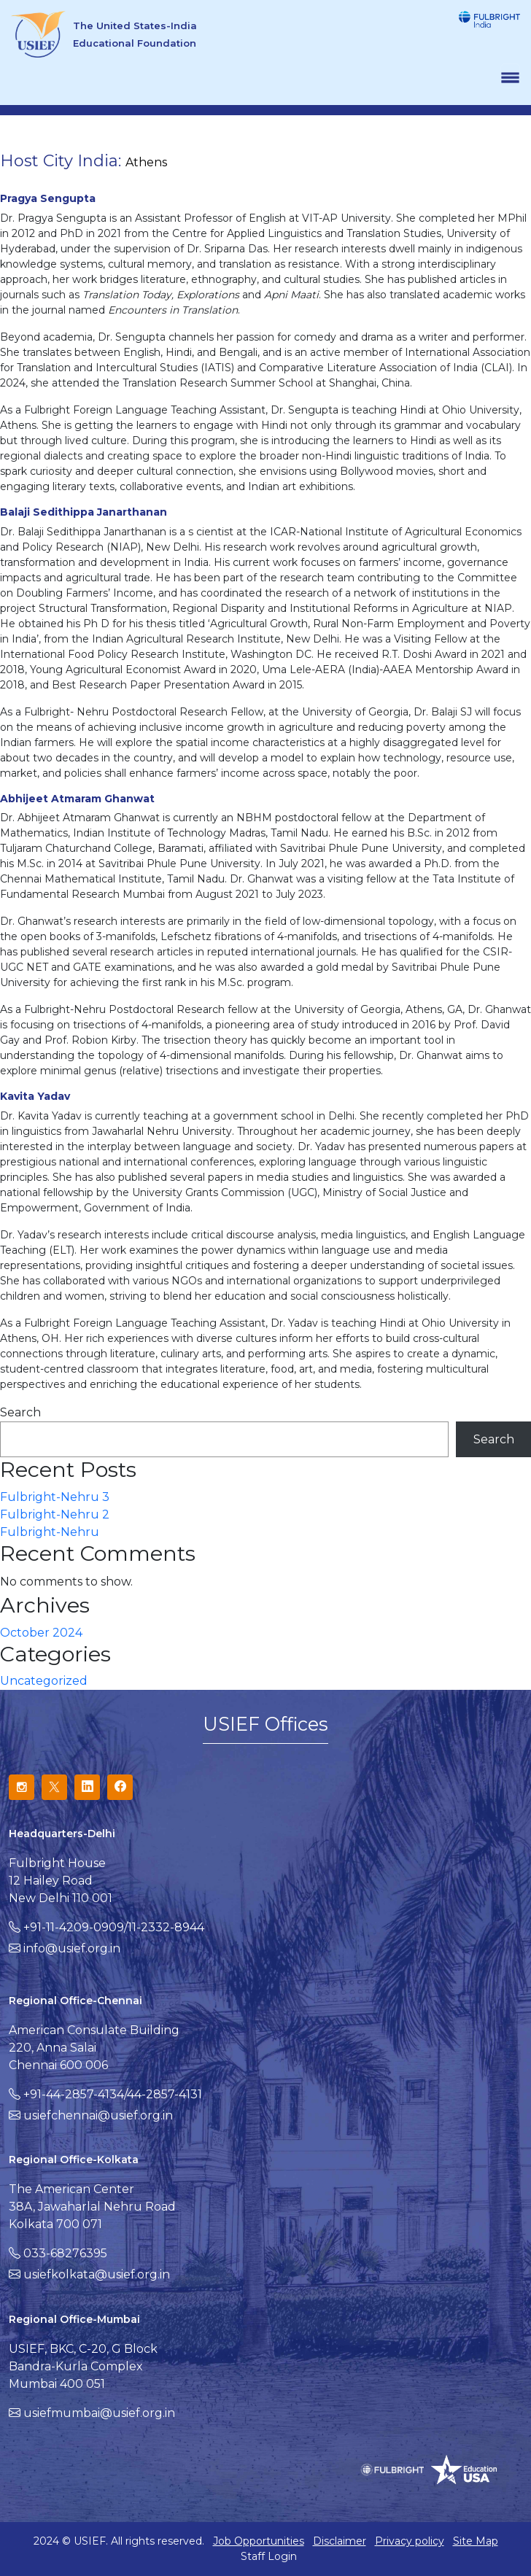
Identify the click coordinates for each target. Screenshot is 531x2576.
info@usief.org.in (71, 1948)
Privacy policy (409, 2541)
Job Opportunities (258, 2541)
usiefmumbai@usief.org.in (99, 2413)
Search (20, 1412)
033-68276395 (65, 2253)
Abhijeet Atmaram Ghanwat (77, 798)
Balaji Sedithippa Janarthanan (83, 512)
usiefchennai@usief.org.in (98, 2115)
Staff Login (269, 2556)
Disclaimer (339, 2541)
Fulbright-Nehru (49, 1532)
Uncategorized (44, 1681)
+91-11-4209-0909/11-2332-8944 (113, 1927)
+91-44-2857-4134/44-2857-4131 (112, 2094)
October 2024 (41, 1633)
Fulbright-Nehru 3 (54, 1497)
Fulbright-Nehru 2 (54, 1514)
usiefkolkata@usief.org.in (96, 2274)
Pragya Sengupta (48, 198)
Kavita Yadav (35, 1096)
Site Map (475, 2541)
